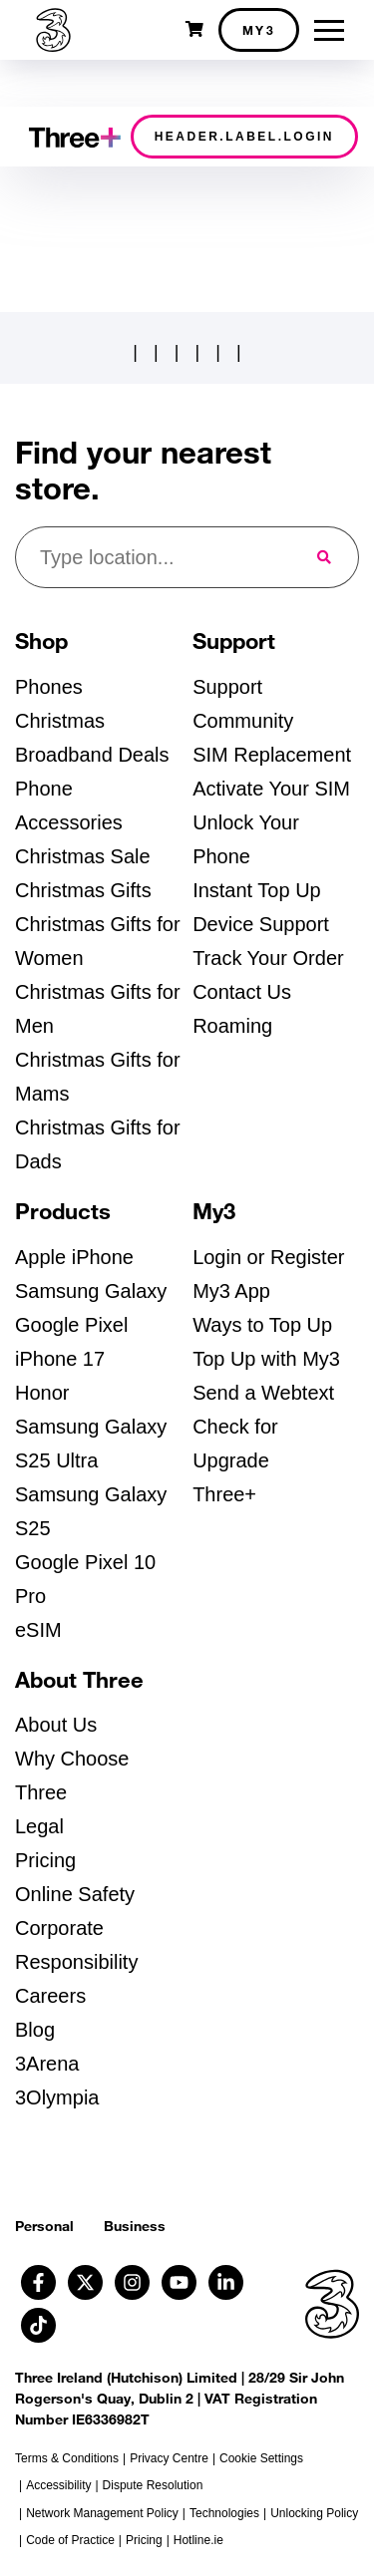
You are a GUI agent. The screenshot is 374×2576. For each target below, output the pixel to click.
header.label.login (244, 137)
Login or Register (268, 1257)
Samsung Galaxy (91, 1291)
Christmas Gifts (83, 890)
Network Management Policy (102, 2513)
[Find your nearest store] (154, 557)
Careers (50, 1996)
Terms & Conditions (67, 2458)
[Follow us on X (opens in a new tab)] (85, 2282)
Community (242, 721)
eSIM (38, 1630)
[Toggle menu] (329, 30)
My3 (259, 30)
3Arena (47, 2064)
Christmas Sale (83, 856)
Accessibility (58, 2485)
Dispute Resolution (153, 2485)
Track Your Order (268, 958)
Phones (49, 687)
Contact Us (241, 992)
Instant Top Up (256, 890)
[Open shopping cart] (194, 29)
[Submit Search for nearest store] (326, 557)
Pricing (45, 1860)
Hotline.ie (198, 2540)
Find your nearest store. (143, 470)
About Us (56, 1725)
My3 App (231, 1291)
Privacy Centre (169, 2458)
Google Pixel (71, 1325)
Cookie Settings (261, 2458)
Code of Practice (70, 2540)
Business (135, 2225)
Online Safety (75, 1894)
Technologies (224, 2513)
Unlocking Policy (314, 2513)
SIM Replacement (271, 755)
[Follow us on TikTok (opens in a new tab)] (38, 2325)
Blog (35, 2030)
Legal (39, 1826)
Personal (44, 2225)
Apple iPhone (74, 1257)
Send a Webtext (263, 1393)
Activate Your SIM (271, 789)
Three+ (224, 1494)
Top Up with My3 (266, 1359)
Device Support (260, 924)
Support (227, 687)
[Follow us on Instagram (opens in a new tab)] (132, 2282)
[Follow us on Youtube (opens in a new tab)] (179, 2282)
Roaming (232, 1026)
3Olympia (57, 2097)
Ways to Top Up (262, 1325)
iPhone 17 (60, 1359)
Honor (42, 1393)
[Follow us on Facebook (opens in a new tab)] (38, 2282)
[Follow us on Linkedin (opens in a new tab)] (225, 2282)
